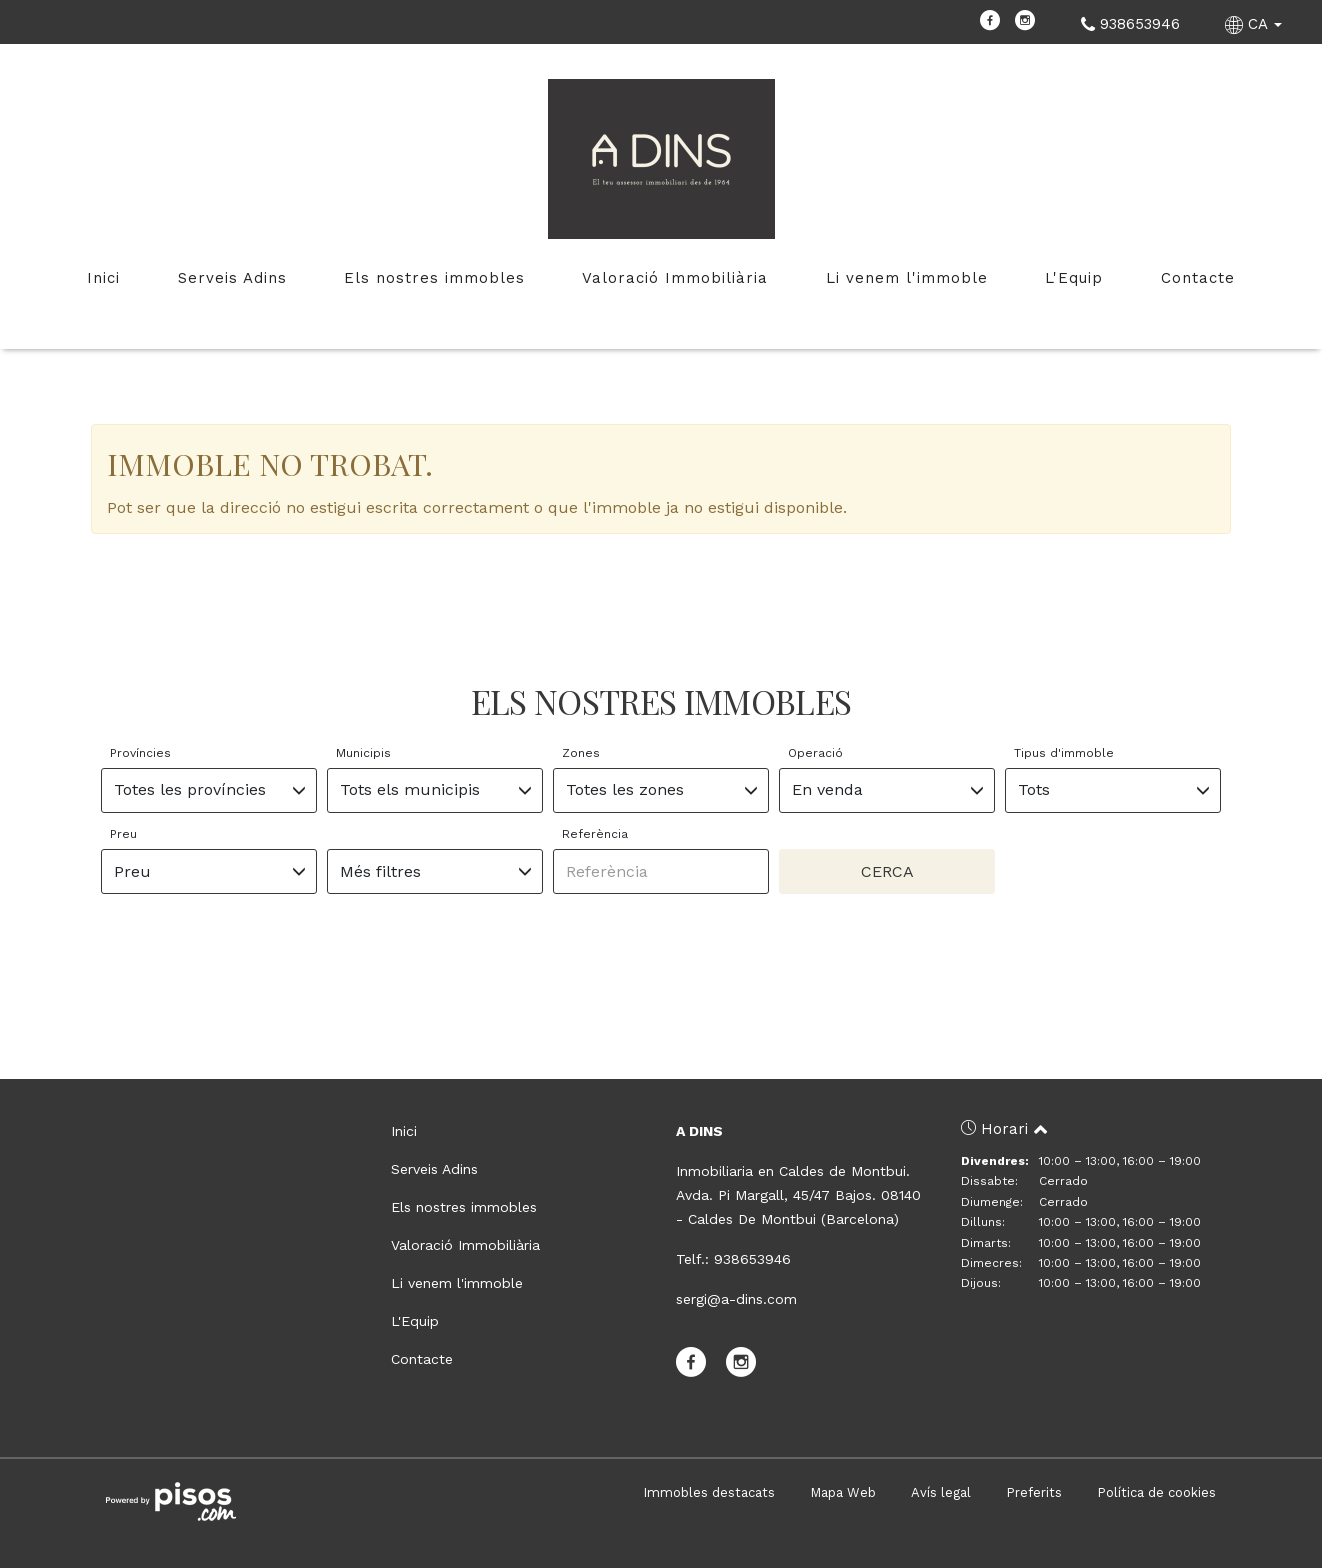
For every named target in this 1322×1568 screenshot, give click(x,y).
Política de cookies (1156, 1492)
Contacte (1198, 278)
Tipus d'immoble (1064, 753)
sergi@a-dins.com (736, 1299)
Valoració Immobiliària (675, 278)
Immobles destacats (709, 1492)
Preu (123, 834)
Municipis (363, 753)
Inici (103, 278)
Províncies (140, 753)
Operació (815, 753)
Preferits (1034, 1492)
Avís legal (941, 1492)
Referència (595, 834)
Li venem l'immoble (907, 278)
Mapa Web (843, 1492)
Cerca (887, 871)
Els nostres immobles (434, 278)
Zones (581, 753)
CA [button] (1256, 24)
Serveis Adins (232, 278)
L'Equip (1074, 278)
